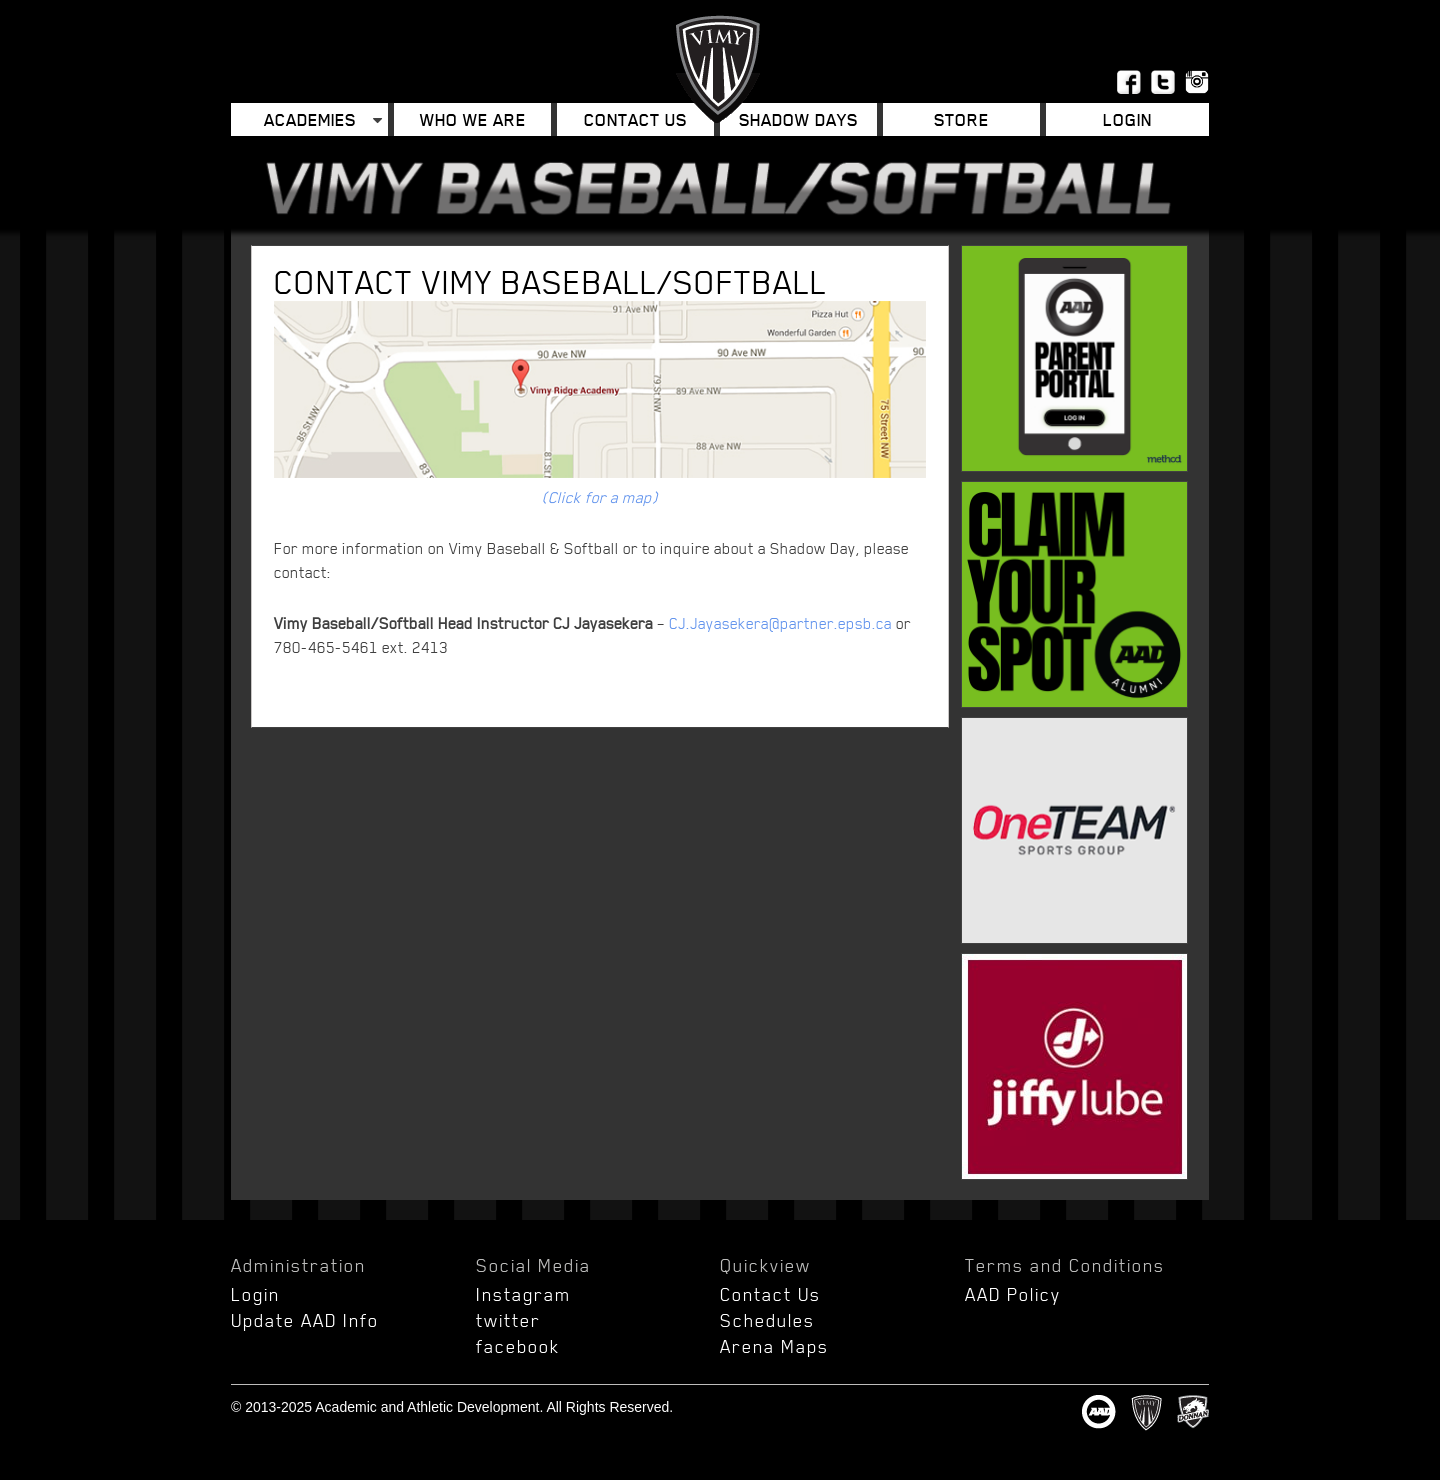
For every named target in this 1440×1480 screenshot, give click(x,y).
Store (961, 119)
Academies (310, 119)
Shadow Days (798, 119)
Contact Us (635, 119)
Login (1127, 119)
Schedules (767, 1320)
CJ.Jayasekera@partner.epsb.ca (780, 623)
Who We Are (473, 119)
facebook (518, 1346)
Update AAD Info (305, 1320)
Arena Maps (774, 1346)
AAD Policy (1013, 1294)
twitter (508, 1320)
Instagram (523, 1294)
